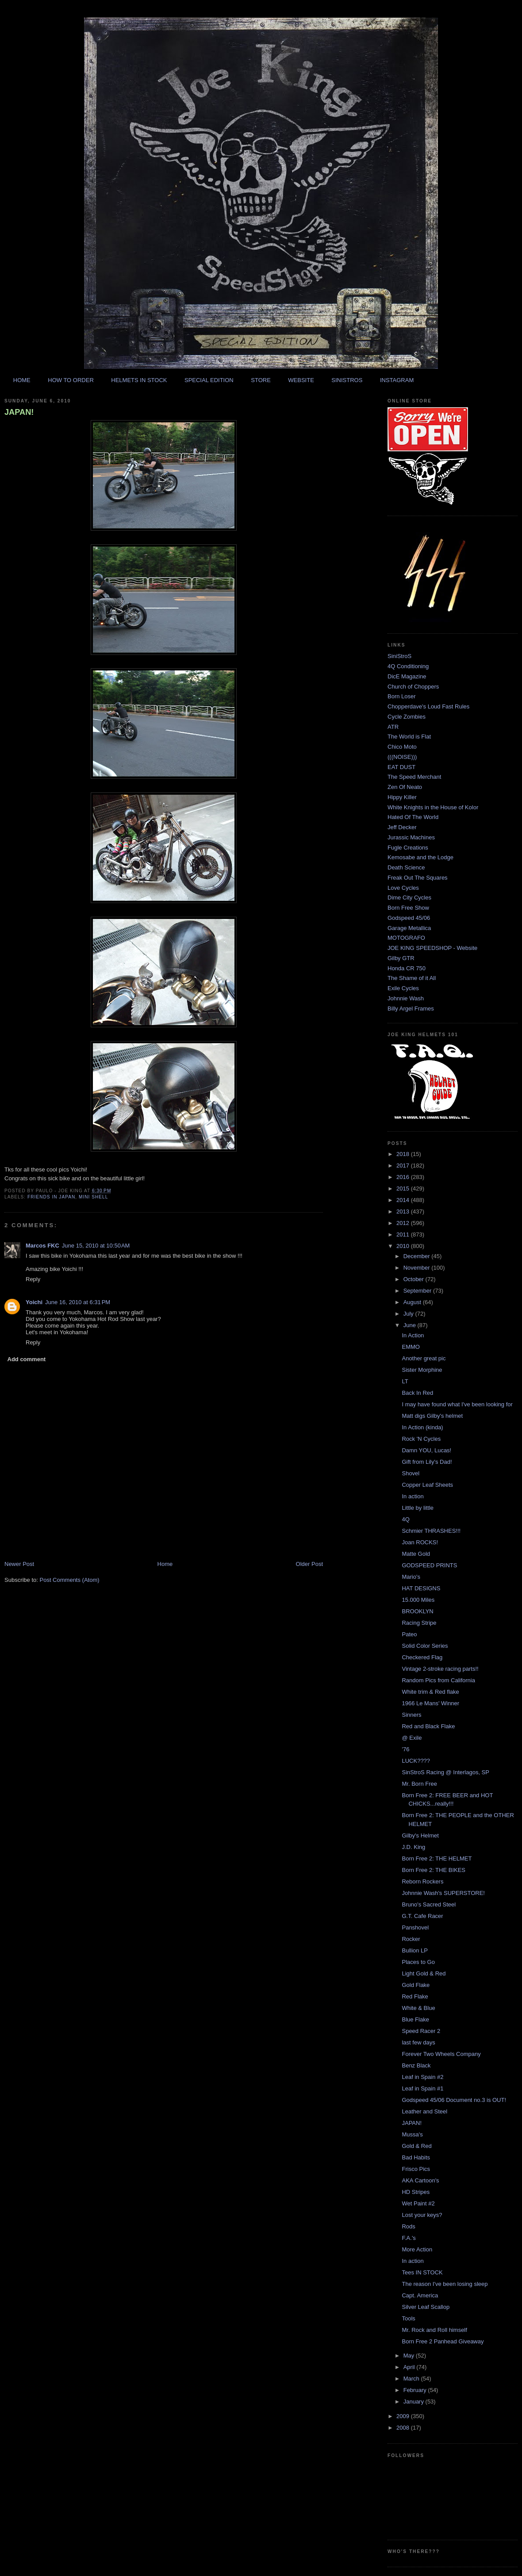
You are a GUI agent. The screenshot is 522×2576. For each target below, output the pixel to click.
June (410, 1325)
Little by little (418, 1507)
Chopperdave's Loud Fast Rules (428, 706)
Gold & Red (416, 2146)
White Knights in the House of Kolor (433, 807)
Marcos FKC (42, 1245)
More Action (417, 2249)
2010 (403, 1246)
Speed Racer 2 (421, 2031)
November (417, 1267)
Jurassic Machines (411, 837)
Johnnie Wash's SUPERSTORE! (443, 1893)
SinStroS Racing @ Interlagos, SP (445, 1772)
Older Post (309, 1564)
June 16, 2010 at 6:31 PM (77, 1302)
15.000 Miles (418, 1599)
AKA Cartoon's (420, 2180)
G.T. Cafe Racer (422, 1916)
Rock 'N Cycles (421, 1438)
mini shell (93, 1196)
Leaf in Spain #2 (422, 2077)
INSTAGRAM (397, 380)
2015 (403, 1188)
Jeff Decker (402, 827)
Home (165, 1564)
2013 (403, 1211)
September (418, 1290)
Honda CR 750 (407, 968)
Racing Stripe (419, 1622)
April (410, 2367)
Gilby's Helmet (420, 1835)
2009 (403, 2416)
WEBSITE (301, 380)
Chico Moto (402, 746)
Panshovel (415, 1927)
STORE (261, 380)
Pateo (409, 1634)
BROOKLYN (417, 1611)
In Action (413, 1335)
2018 (403, 1154)
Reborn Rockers (422, 1881)
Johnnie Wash (406, 998)
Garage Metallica (409, 928)
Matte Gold (416, 1553)
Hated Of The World (413, 817)
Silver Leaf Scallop (425, 2307)
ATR (393, 726)
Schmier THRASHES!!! (431, 1530)
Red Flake (415, 1996)
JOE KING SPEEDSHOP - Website (432, 948)
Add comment (27, 1359)
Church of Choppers (413, 686)
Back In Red (417, 1392)
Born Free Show (408, 907)
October (414, 1279)
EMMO (410, 1347)
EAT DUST (401, 767)
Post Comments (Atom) (70, 1580)
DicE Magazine (407, 676)
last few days (418, 2042)
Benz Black (416, 2065)
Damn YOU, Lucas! (426, 1450)
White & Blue (418, 2008)
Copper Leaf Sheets (427, 1484)
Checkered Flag (422, 1657)
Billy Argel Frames (411, 1008)
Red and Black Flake (428, 1726)
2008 (403, 2427)
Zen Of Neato (405, 787)
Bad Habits (416, 2157)
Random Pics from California (438, 1680)
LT (405, 1381)
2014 (403, 1200)
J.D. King (413, 1847)
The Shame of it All (412, 978)
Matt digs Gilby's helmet (432, 1415)
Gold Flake (416, 1985)
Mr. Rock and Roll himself (434, 2330)
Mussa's (412, 2134)
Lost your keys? (422, 2215)
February (415, 2390)
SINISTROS (346, 380)
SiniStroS (399, 656)
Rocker (411, 1939)
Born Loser (402, 696)
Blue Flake (415, 2019)
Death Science (406, 867)
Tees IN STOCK (422, 2272)
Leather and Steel (424, 2111)
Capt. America (420, 2295)
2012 (403, 1223)
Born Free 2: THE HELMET (437, 1858)
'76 (405, 1749)
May (409, 2355)
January (414, 2401)
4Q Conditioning (408, 666)
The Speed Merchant (414, 776)
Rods (408, 2226)
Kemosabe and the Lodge (420, 857)
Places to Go (418, 1962)
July (409, 1313)
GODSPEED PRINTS (429, 1565)
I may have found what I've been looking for (457, 1404)
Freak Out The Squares (418, 877)
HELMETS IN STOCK (139, 380)
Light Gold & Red (423, 1973)
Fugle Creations (408, 847)
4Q (405, 1519)
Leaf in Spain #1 (422, 2088)
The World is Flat (409, 736)
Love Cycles (403, 887)
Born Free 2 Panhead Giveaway (443, 2341)
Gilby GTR (401, 958)
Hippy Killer (402, 797)
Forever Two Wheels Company (441, 2054)
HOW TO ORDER (71, 380)
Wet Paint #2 (418, 2203)
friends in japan (51, 1196)
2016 (403, 1177)
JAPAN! (19, 412)
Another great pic (423, 1358)
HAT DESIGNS (421, 1588)
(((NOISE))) (402, 757)
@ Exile (412, 1737)
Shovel (410, 1473)
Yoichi (34, 1302)
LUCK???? (416, 1760)
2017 (403, 1165)
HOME (22, 380)
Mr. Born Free (419, 1783)
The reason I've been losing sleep (444, 2284)
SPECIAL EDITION (209, 380)
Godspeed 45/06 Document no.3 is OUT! (454, 2100)
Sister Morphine (422, 1369)
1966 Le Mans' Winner (430, 1703)
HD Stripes (416, 2192)
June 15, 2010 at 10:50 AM (96, 1245)
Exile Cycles (403, 988)
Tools (408, 2318)
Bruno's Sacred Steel (429, 1904)
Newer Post (19, 1564)
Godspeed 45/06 (409, 918)
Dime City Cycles (409, 897)
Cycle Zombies (407, 716)
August (413, 1302)
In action (412, 1496)
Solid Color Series (425, 1645)
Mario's (411, 1576)
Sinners (411, 1714)
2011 (403, 1234)
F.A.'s (408, 2238)
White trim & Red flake (430, 1691)
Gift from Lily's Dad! (427, 1461)
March (412, 2378)
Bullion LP (415, 1950)
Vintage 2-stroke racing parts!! (440, 1668)
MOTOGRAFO (406, 937)
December (417, 1256)
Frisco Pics (416, 2169)
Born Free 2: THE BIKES (433, 1870)
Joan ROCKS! (420, 1542)
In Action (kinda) (422, 1427)
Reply (33, 1279)
